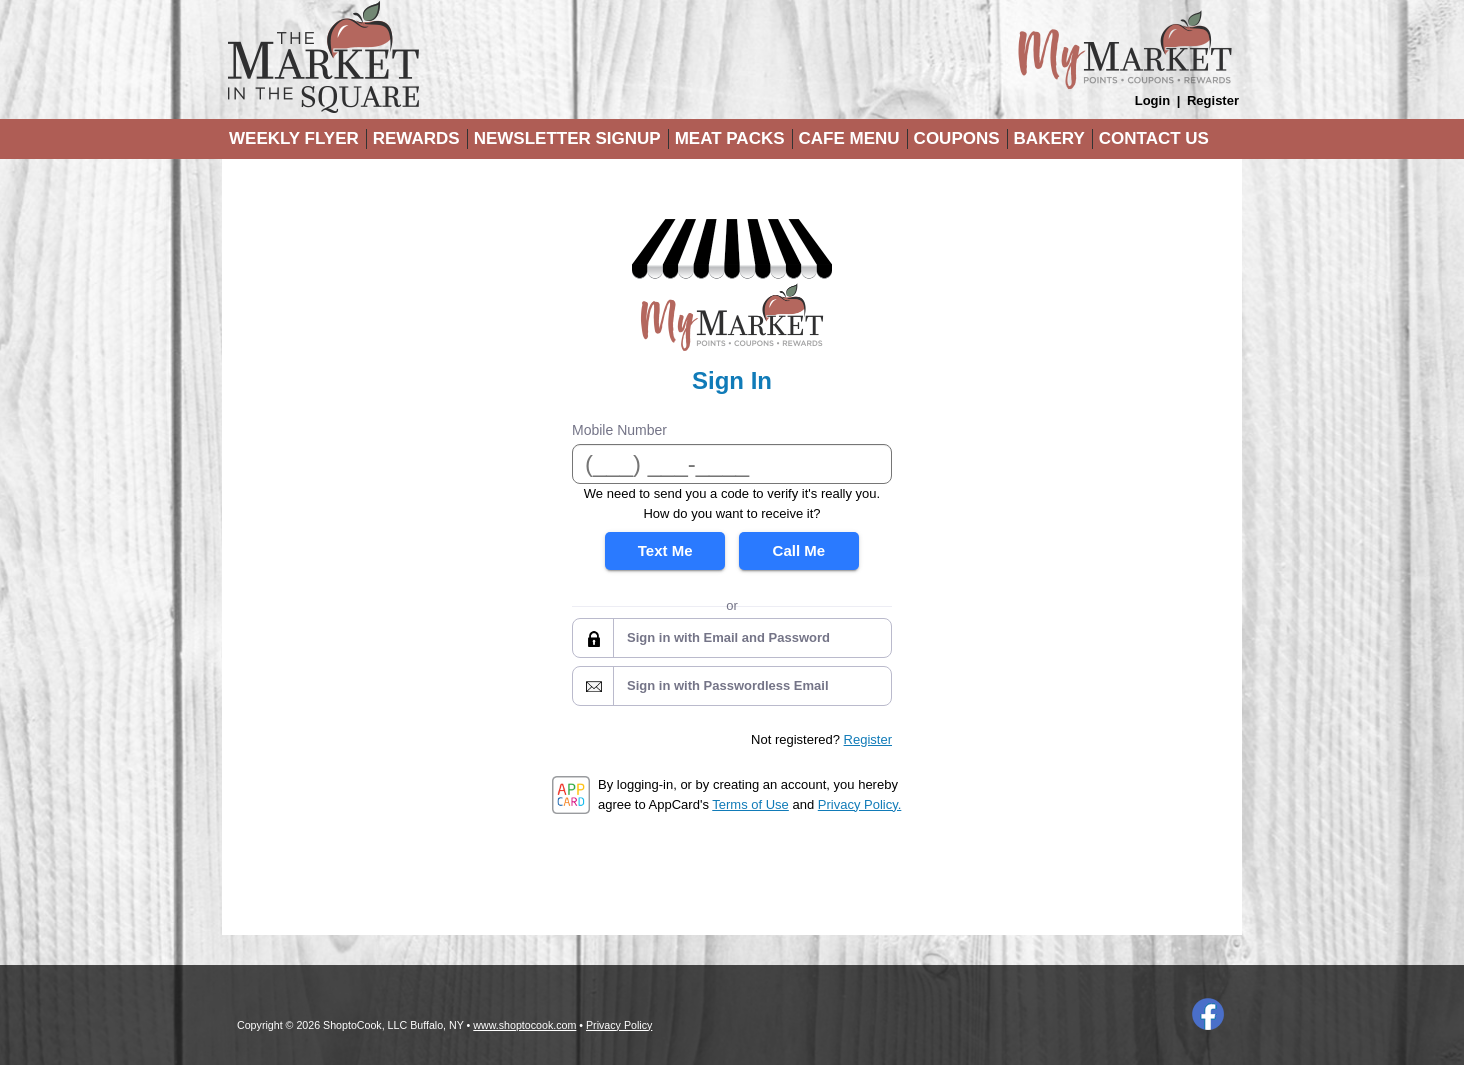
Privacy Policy (619, 1025)
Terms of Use (750, 804)
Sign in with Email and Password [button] (728, 637)
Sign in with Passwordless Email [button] (728, 685)
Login (1152, 100)
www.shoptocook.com (524, 1025)
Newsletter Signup (567, 138)
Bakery (1049, 138)
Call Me (799, 550)
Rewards (416, 138)
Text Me (665, 550)
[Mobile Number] (732, 464)
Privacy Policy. (860, 804)
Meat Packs (730, 138)
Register (1213, 100)
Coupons (957, 138)
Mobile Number (619, 430)
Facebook (1208, 1014)
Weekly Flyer (294, 138)
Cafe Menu (849, 138)
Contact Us (1154, 138)
